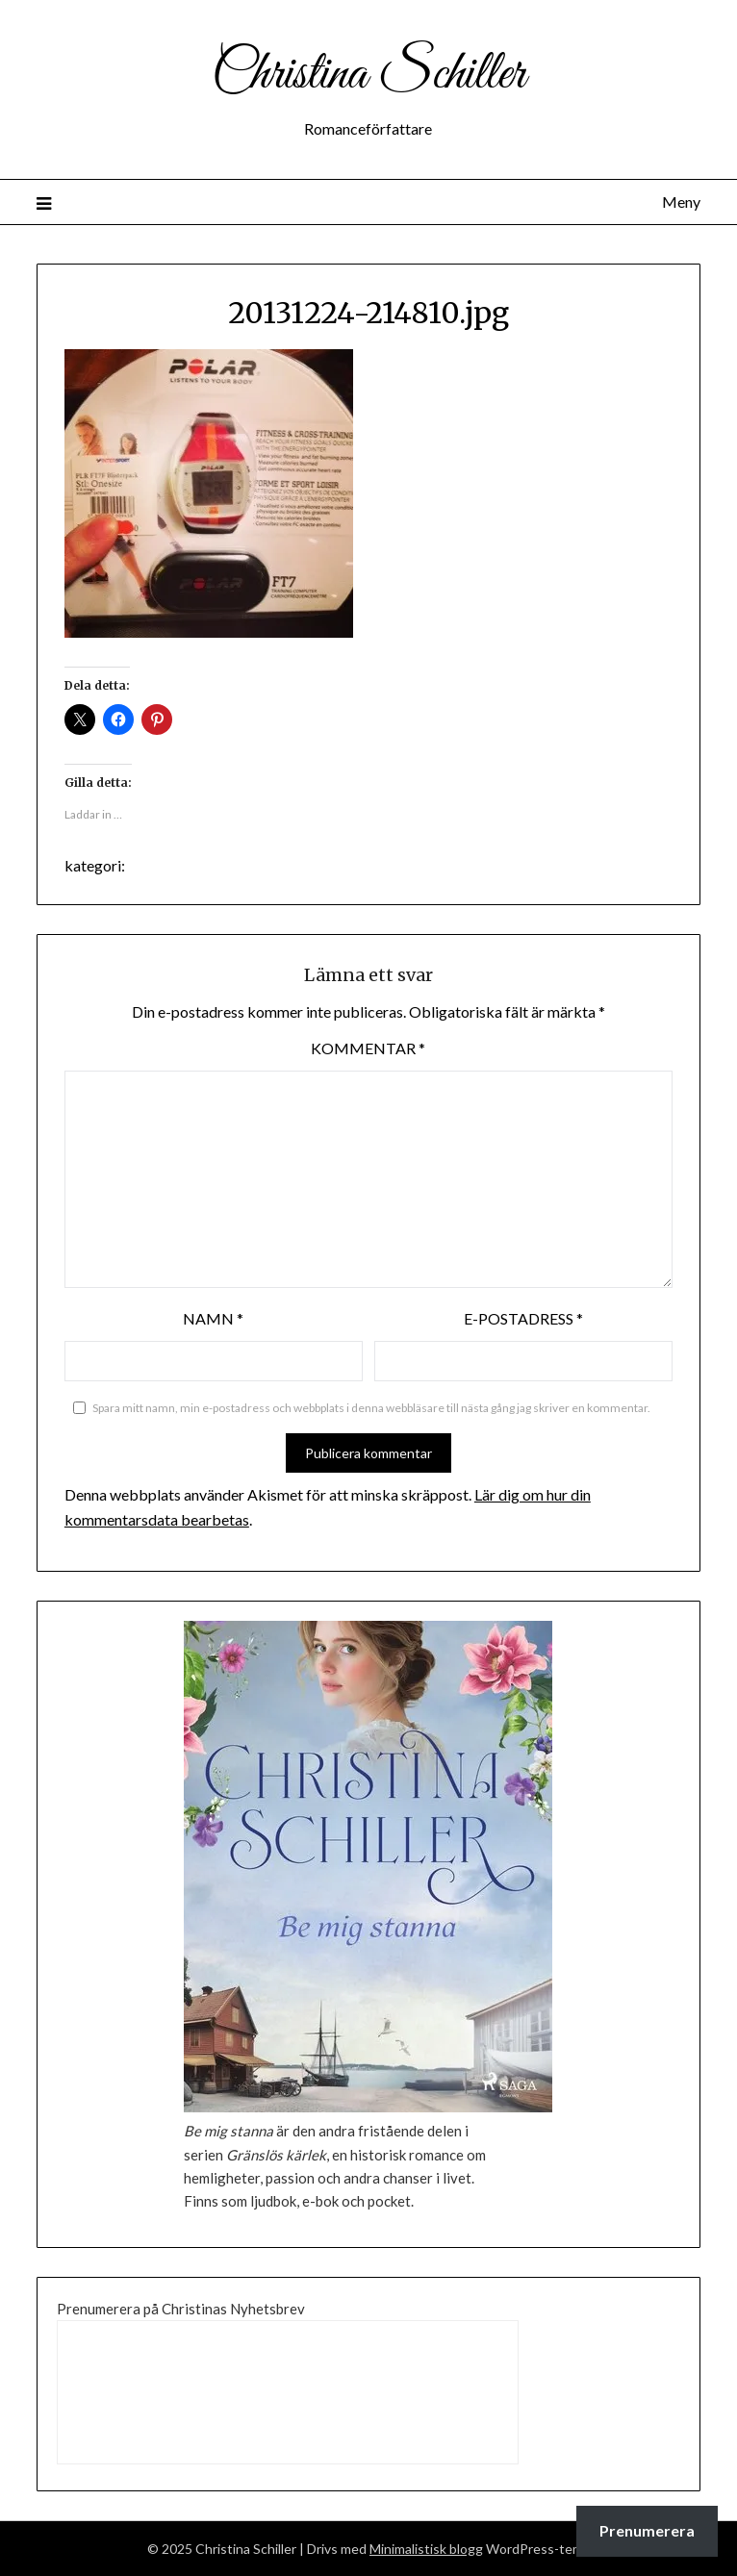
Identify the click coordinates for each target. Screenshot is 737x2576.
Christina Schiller (368, 75)
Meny (681, 201)
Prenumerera (647, 2530)
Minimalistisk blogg (426, 2548)
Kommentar (368, 1048)
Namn (213, 1318)
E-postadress (523, 1318)
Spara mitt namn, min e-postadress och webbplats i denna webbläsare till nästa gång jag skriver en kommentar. (371, 1408)
